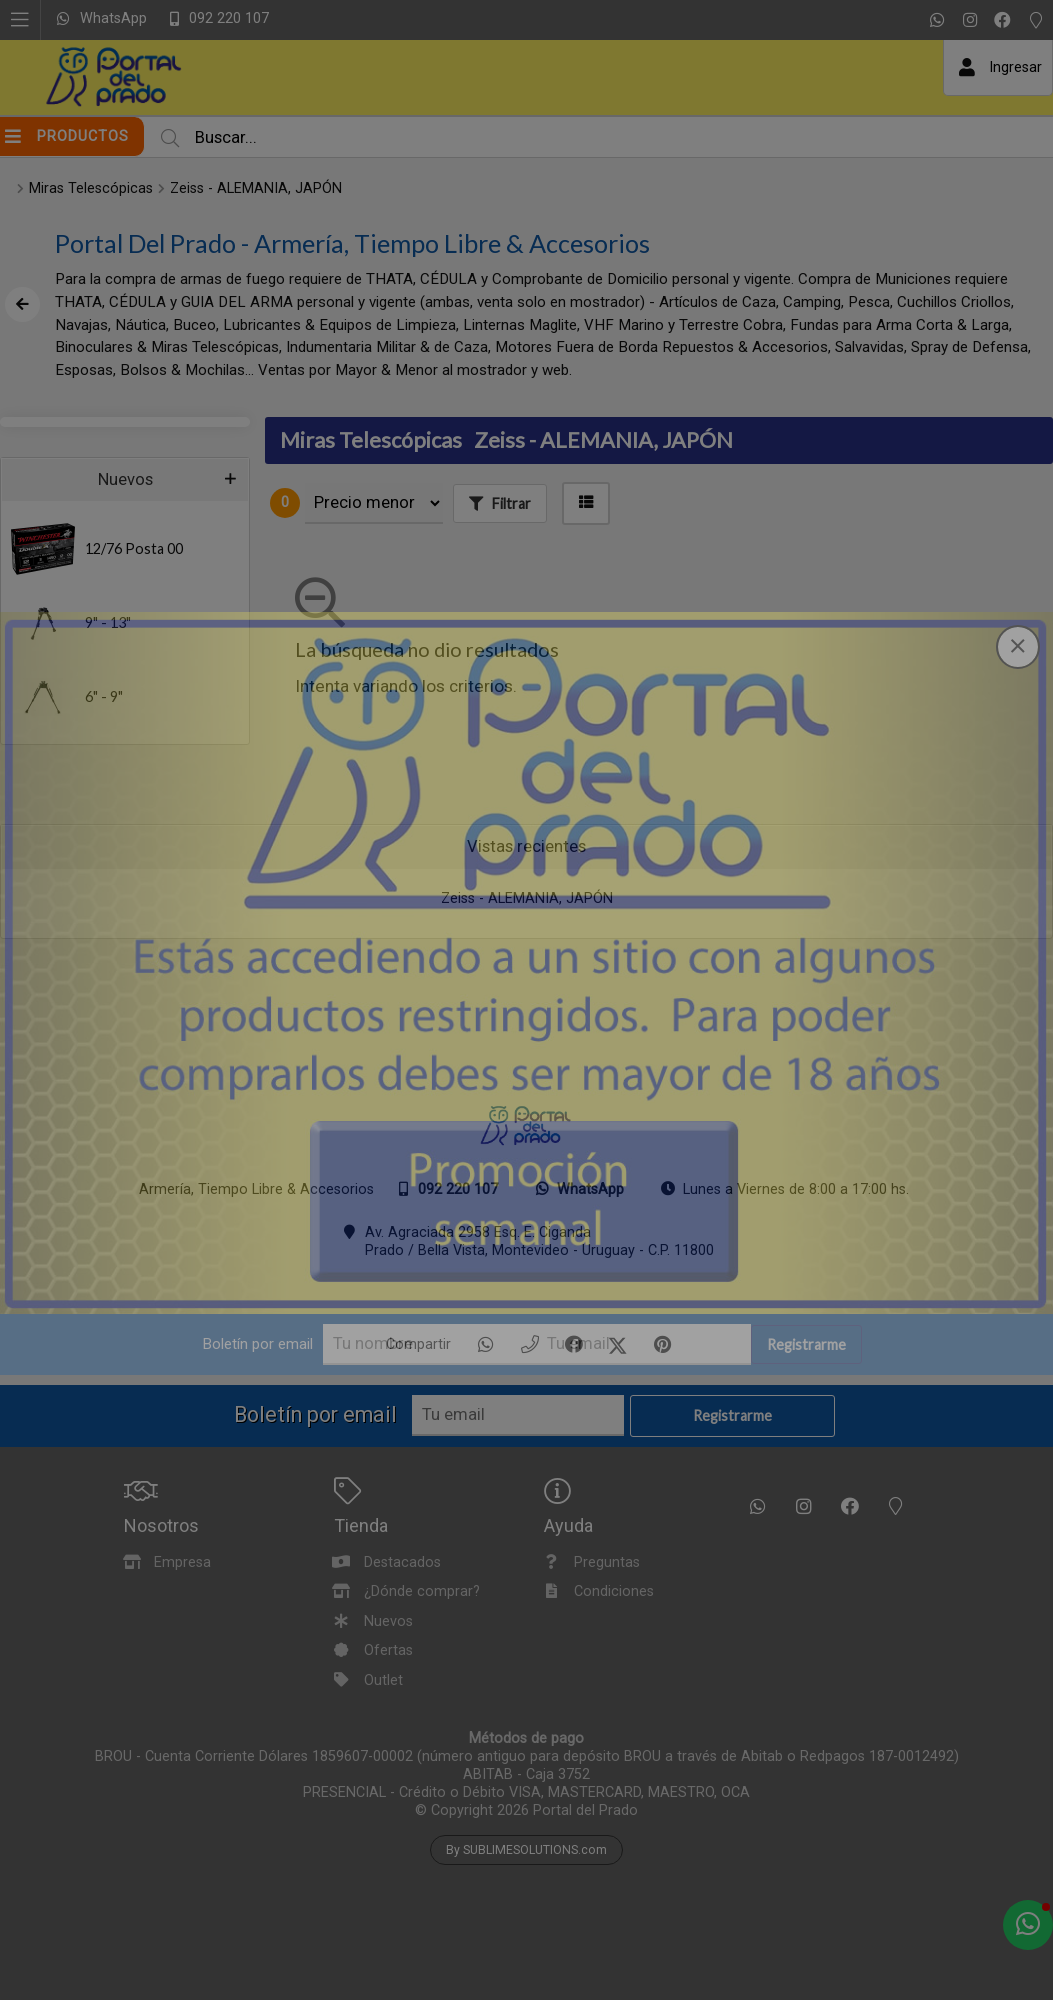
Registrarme (806, 1344)
